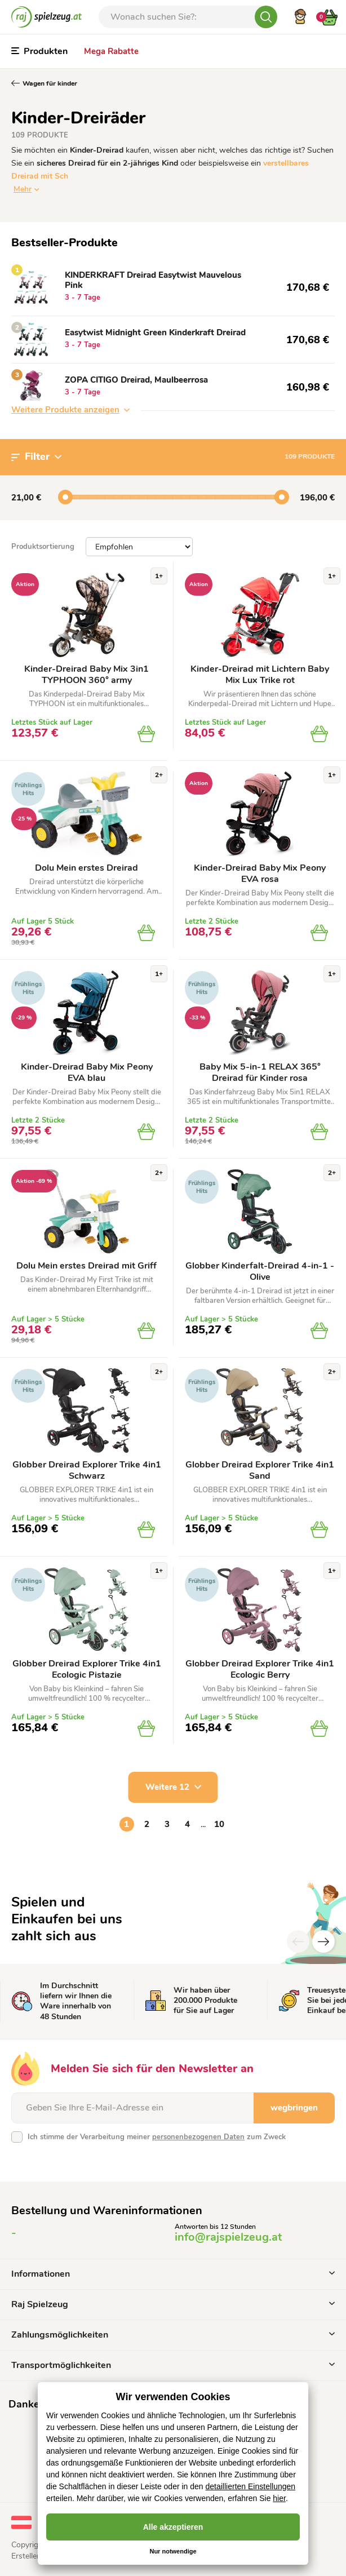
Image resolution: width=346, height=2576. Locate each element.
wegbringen (294, 2107)
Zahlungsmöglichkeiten (173, 2335)
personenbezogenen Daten (198, 2137)
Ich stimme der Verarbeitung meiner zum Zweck (157, 2137)
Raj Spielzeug (173, 2304)
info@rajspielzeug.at (228, 2237)
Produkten (39, 51)
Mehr (23, 189)
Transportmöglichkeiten (173, 2365)
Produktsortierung (42, 547)
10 (219, 1824)
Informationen (173, 2274)
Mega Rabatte (111, 51)
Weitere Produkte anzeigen (70, 409)
